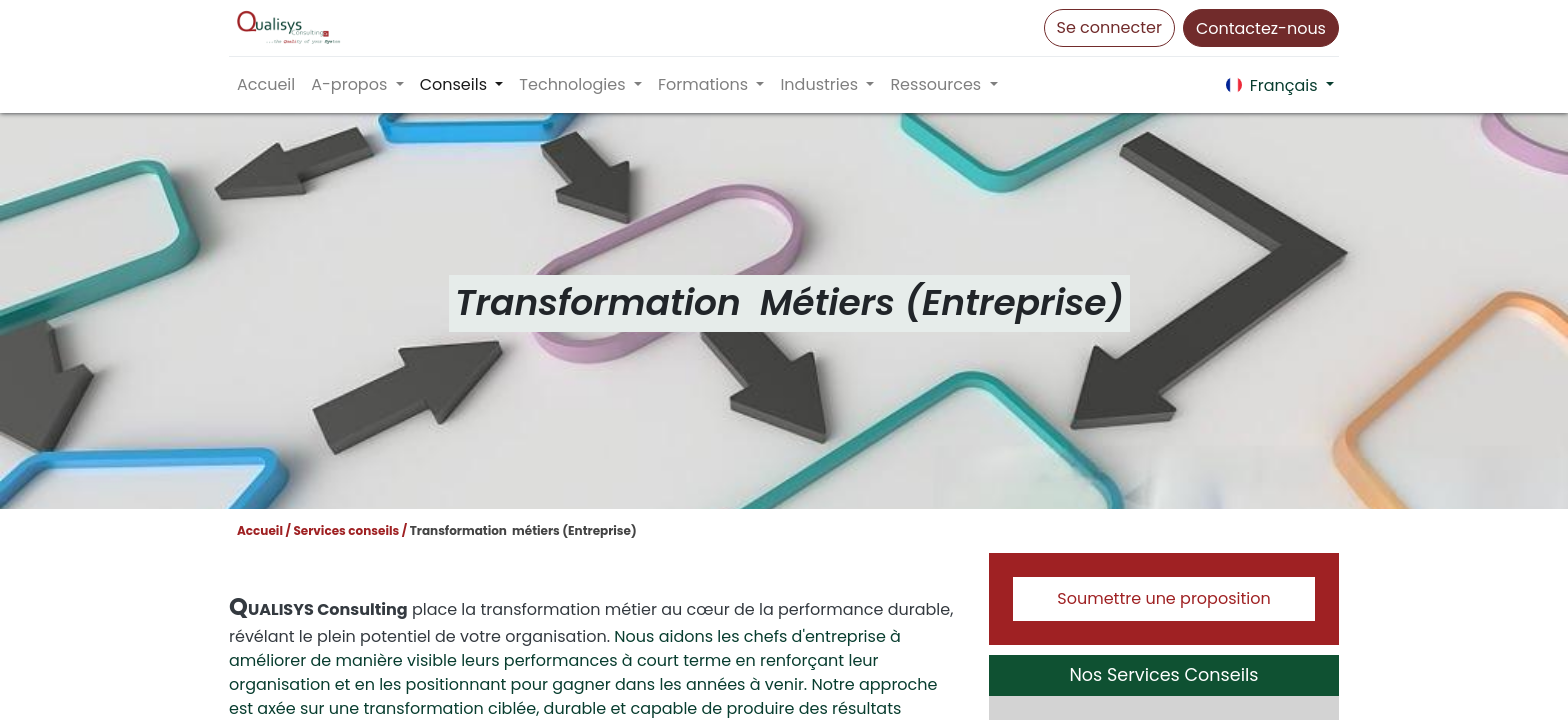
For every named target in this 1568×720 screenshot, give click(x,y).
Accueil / (264, 530)
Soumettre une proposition (1163, 598)
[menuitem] (266, 85)
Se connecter (1109, 27)
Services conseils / (350, 530)
